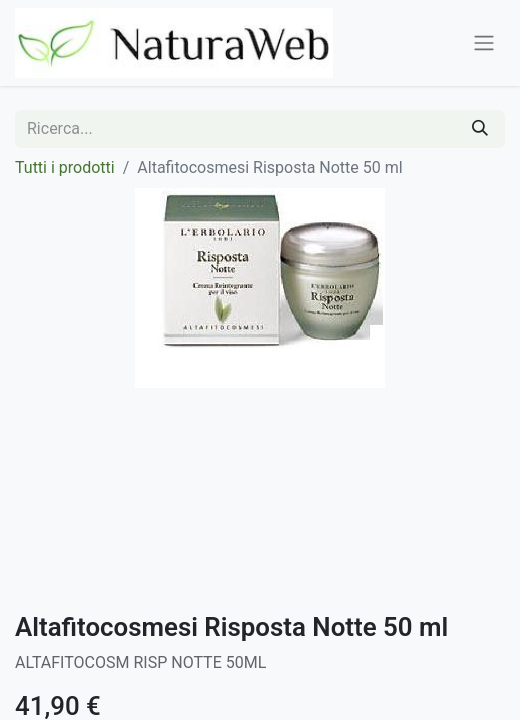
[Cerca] (480, 129)
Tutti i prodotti (65, 167)
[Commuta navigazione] (484, 43)
